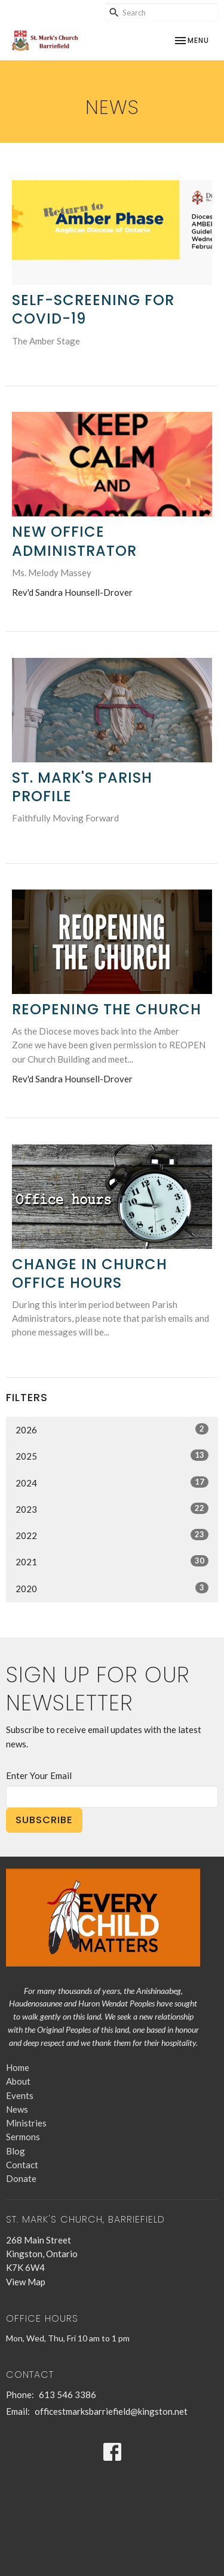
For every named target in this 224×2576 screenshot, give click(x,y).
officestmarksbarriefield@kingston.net (111, 2411)
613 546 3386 (67, 2394)
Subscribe (44, 1820)
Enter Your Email (39, 1775)
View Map (25, 2281)
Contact (22, 2164)
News (17, 2109)
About (18, 2081)
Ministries (26, 2123)
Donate (21, 2178)
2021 (112, 1561)
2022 (112, 1535)
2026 (112, 1429)
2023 (112, 1509)
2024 (112, 1482)
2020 (112, 1588)
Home (17, 2067)
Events (19, 2095)
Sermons (23, 2136)
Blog (15, 2151)
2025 (112, 1455)
